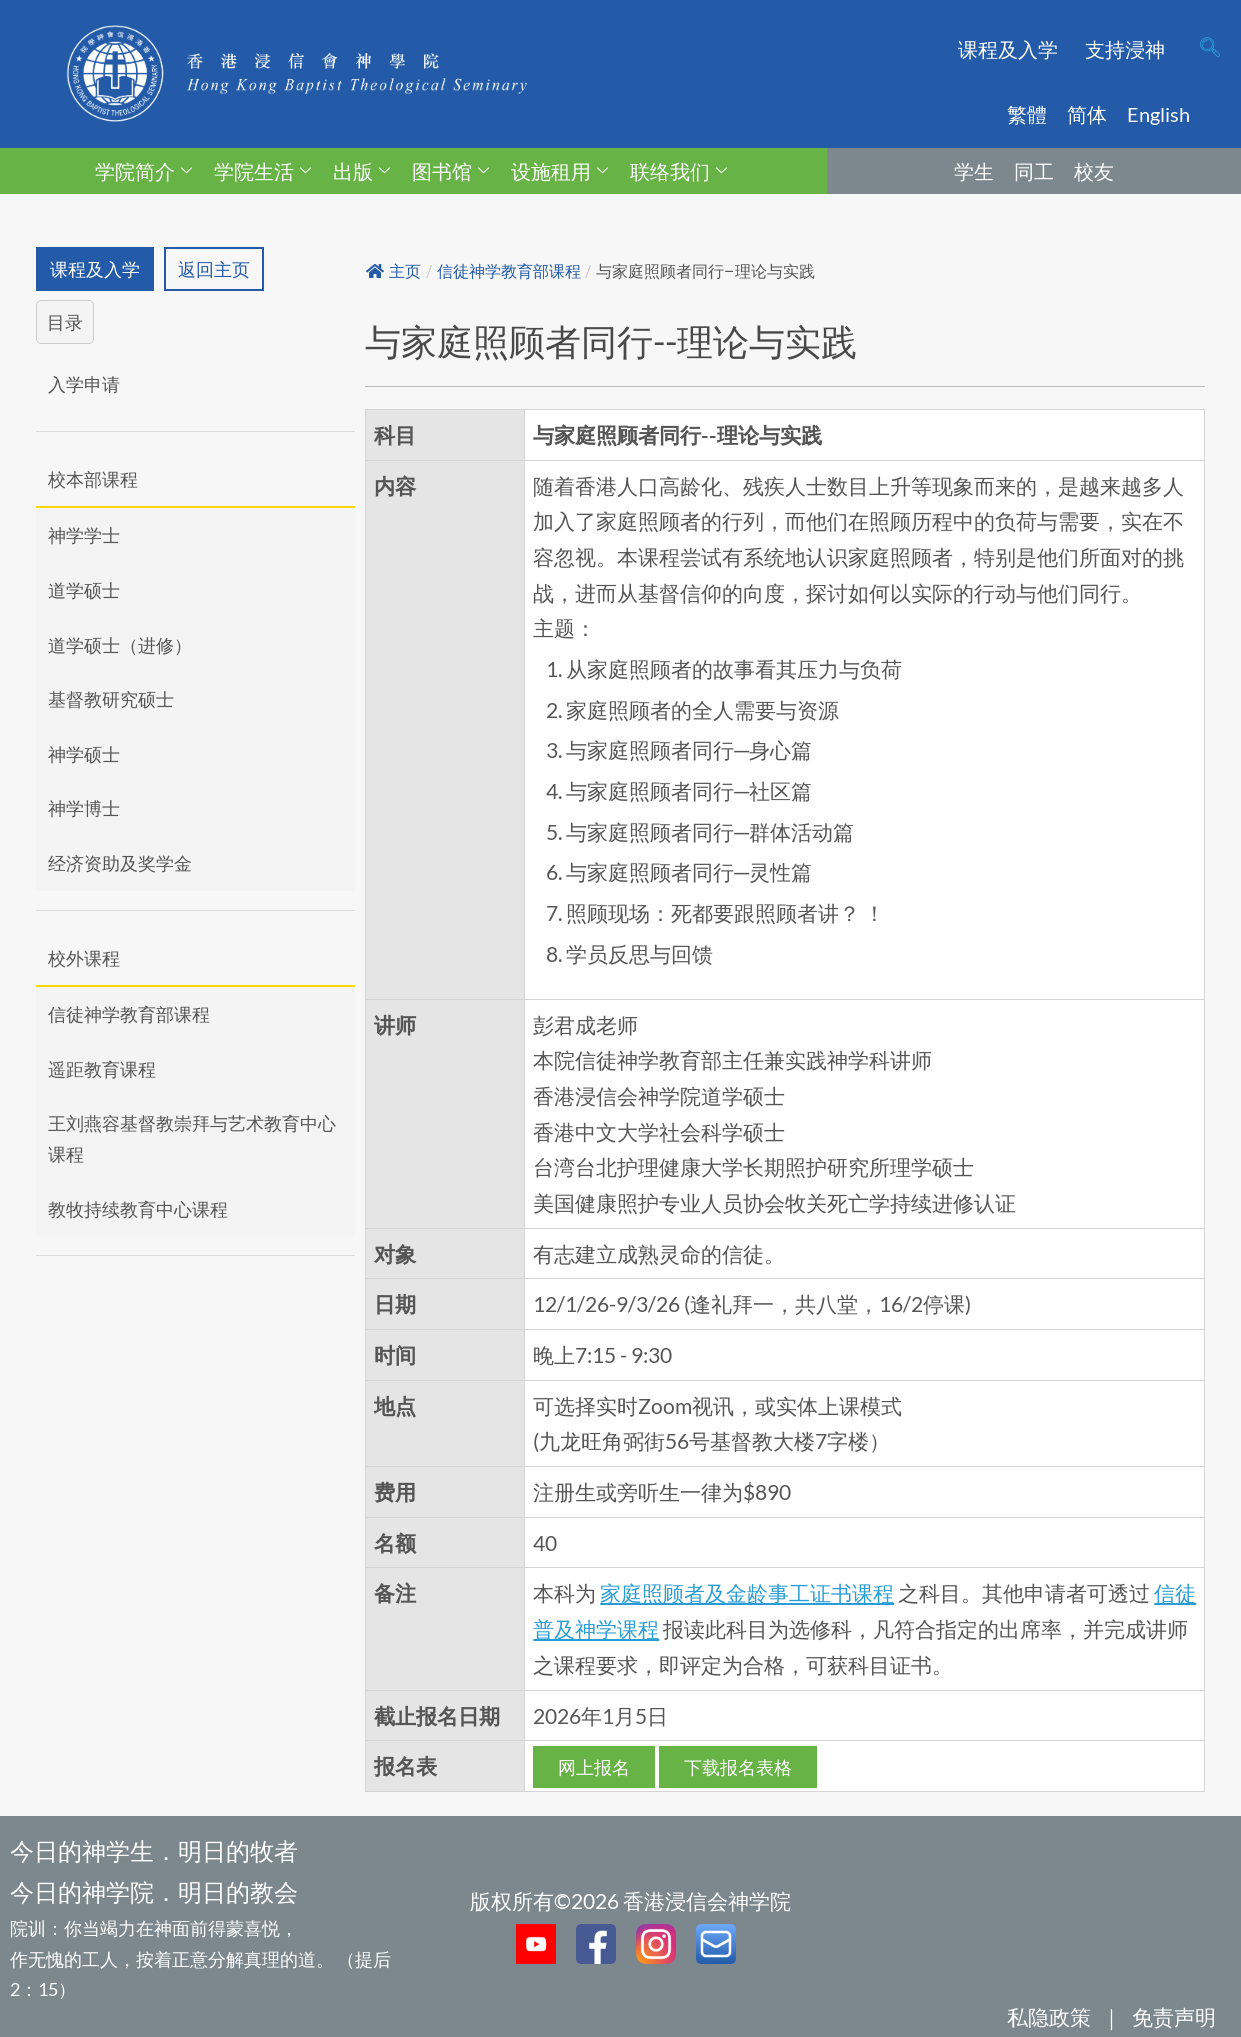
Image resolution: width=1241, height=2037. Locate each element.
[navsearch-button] (1210, 49)
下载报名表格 (738, 1767)
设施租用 (559, 171)
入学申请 (84, 384)
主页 (393, 271)
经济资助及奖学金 (120, 863)
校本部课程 (93, 479)
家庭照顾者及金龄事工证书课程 (747, 1592)
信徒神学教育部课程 (129, 1014)
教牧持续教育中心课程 (138, 1209)
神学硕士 (84, 754)
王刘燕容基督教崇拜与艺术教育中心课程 (192, 1139)
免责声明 (1174, 2016)
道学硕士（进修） (120, 645)
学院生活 (262, 171)
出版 (361, 171)
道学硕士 (84, 590)
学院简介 (143, 171)
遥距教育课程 (102, 1069)
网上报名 (594, 1767)
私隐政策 (1049, 2016)
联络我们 (678, 171)
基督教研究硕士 (111, 699)
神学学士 (84, 536)
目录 (65, 322)
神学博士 (84, 809)
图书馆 (450, 171)
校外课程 (84, 958)
